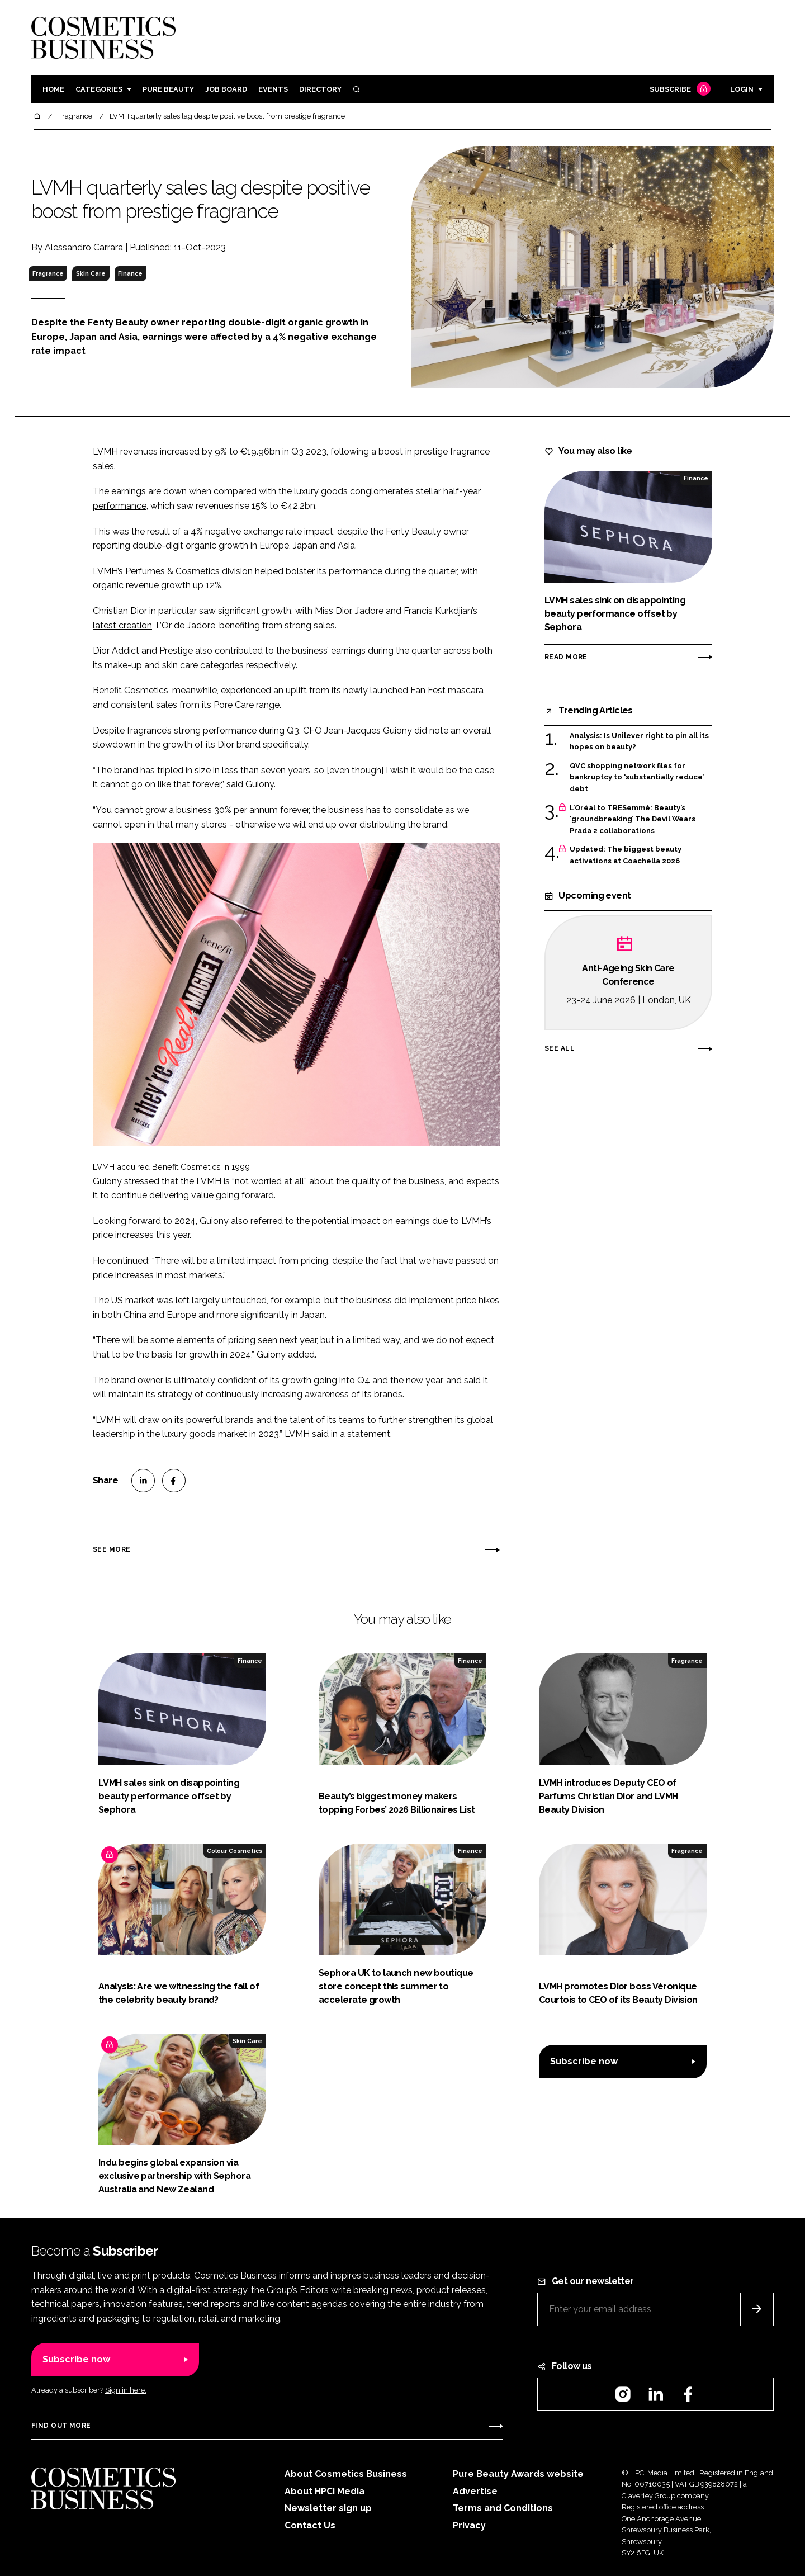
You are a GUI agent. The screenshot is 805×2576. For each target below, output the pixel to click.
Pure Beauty (168, 89)
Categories (98, 89)
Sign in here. (125, 2390)
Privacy (469, 2525)
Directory (320, 89)
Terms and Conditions (503, 2508)
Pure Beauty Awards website (518, 2474)
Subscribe (679, 89)
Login (742, 89)
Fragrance (48, 273)
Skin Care (91, 273)
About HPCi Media (324, 2491)
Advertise (475, 2491)
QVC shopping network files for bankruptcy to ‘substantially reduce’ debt (637, 777)
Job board (226, 89)
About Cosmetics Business (346, 2474)
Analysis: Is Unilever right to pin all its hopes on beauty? (639, 741)
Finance (130, 273)
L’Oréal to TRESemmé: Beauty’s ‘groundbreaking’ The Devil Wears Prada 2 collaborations (632, 819)
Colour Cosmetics (234, 1850)
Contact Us (310, 2525)
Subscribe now (584, 2061)
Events (273, 89)
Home (53, 89)
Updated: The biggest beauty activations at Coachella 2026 (625, 855)
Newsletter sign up (328, 2508)
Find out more (61, 2426)
